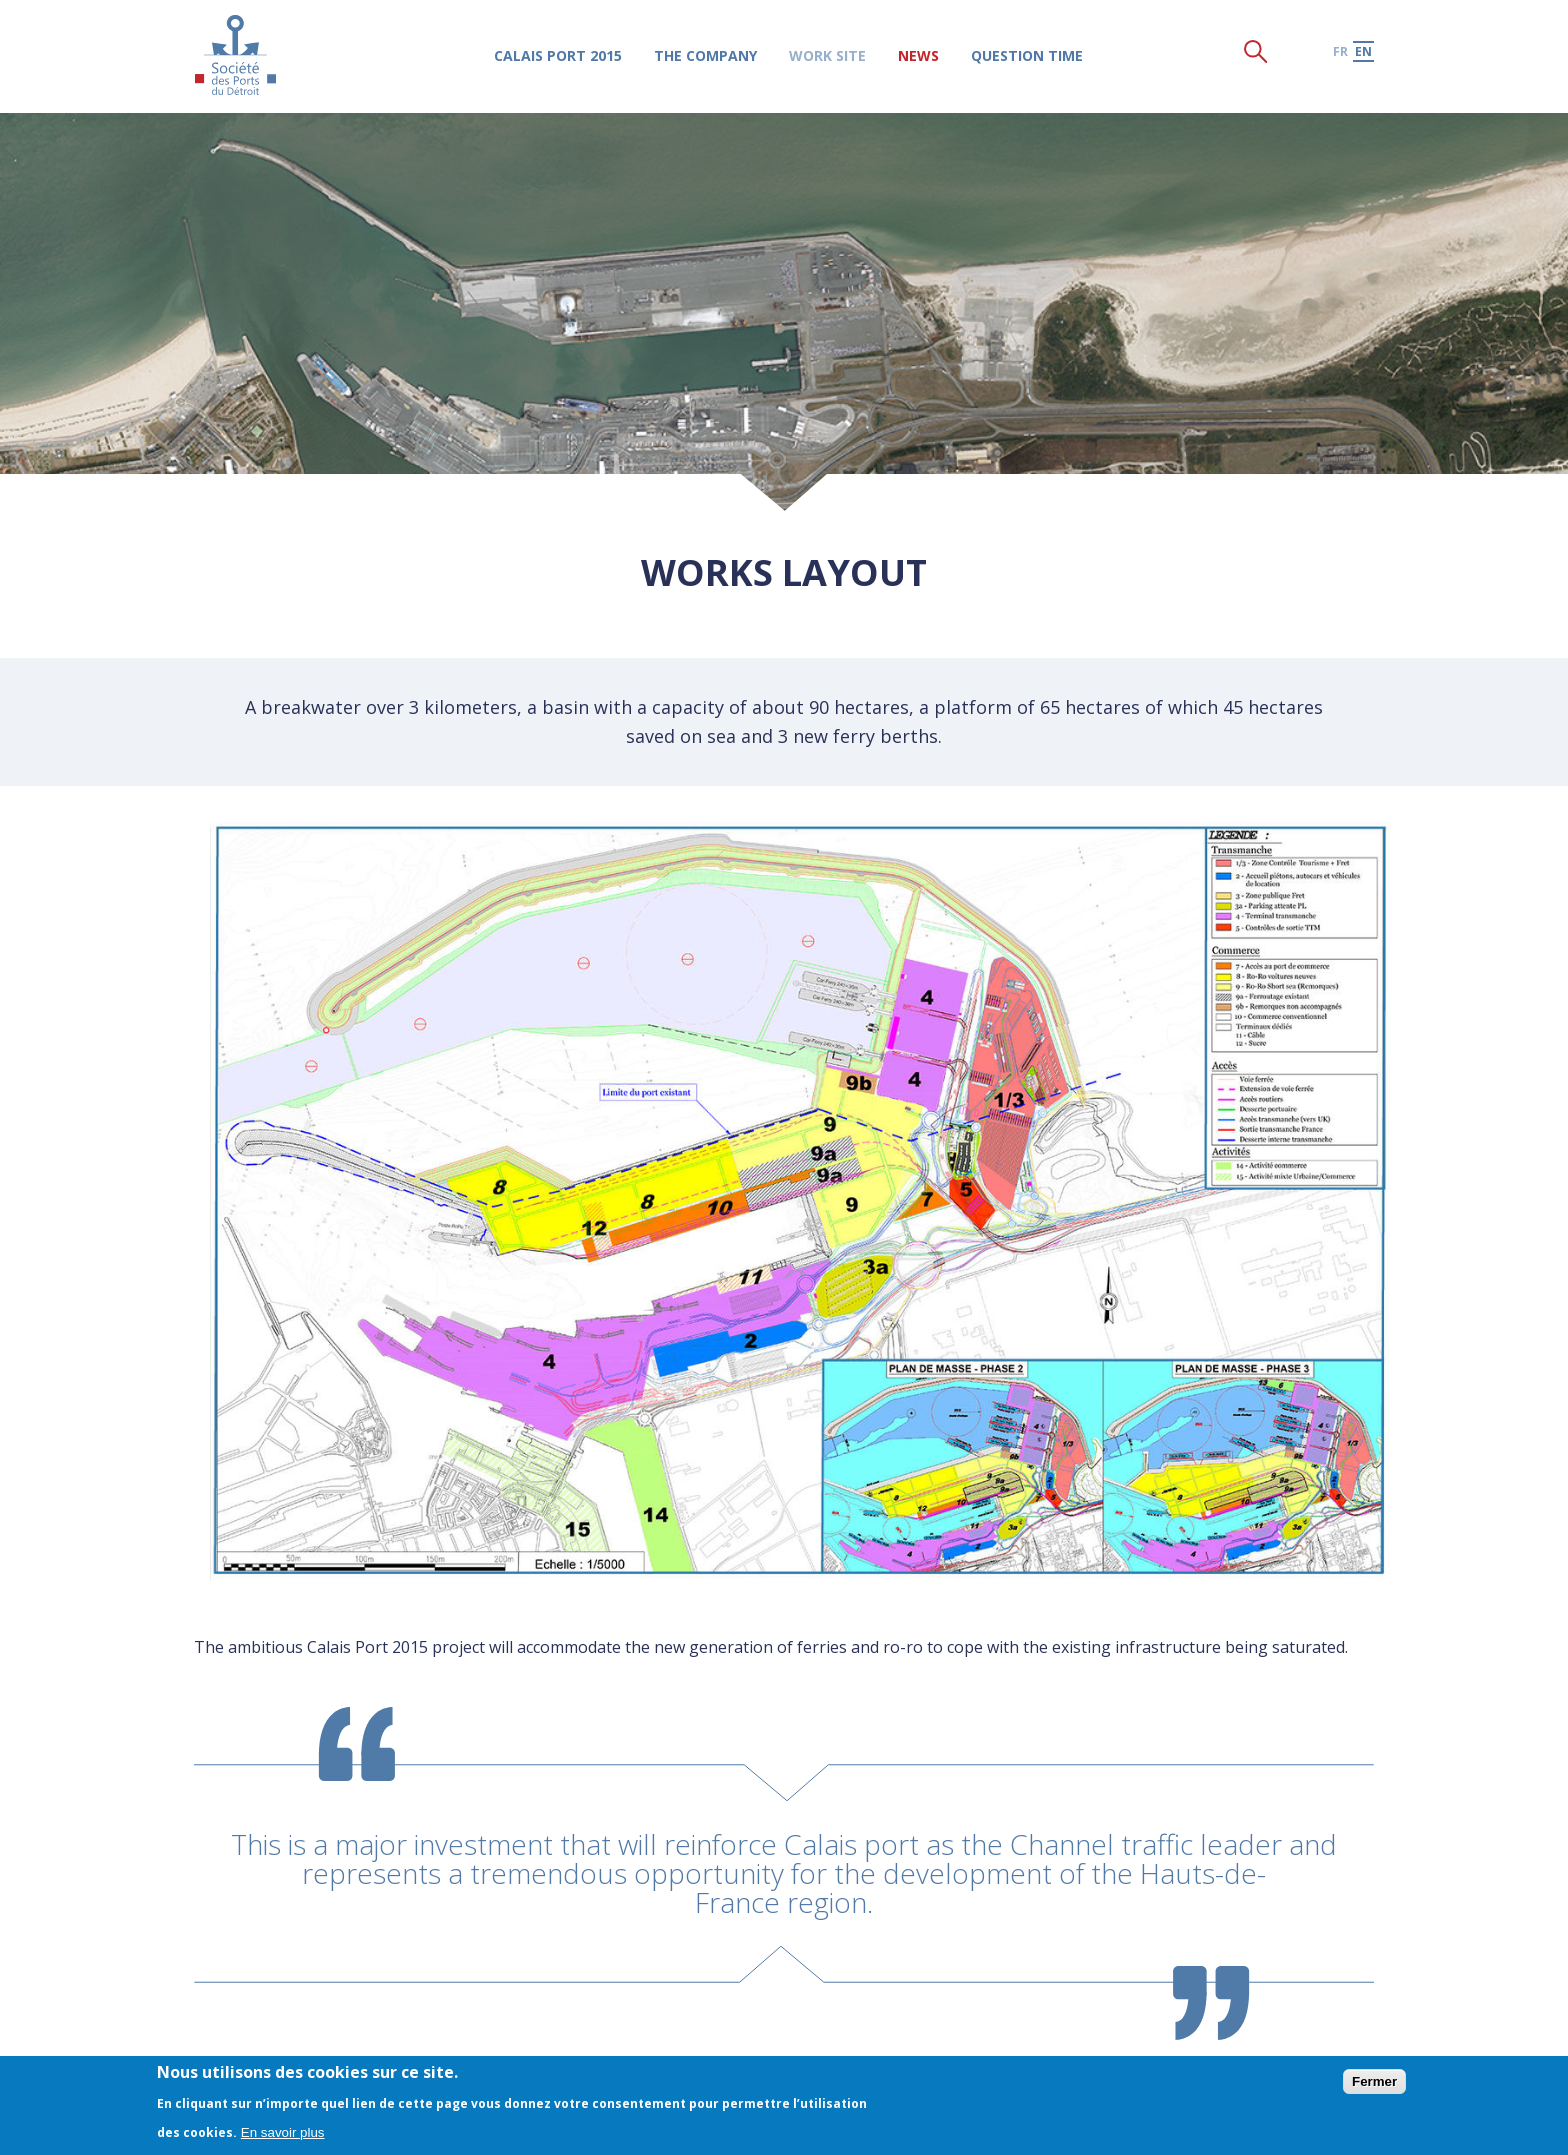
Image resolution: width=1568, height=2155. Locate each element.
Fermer (1374, 2081)
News (918, 55)
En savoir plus (283, 2132)
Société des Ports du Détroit (235, 54)
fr (1340, 51)
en (1363, 51)
